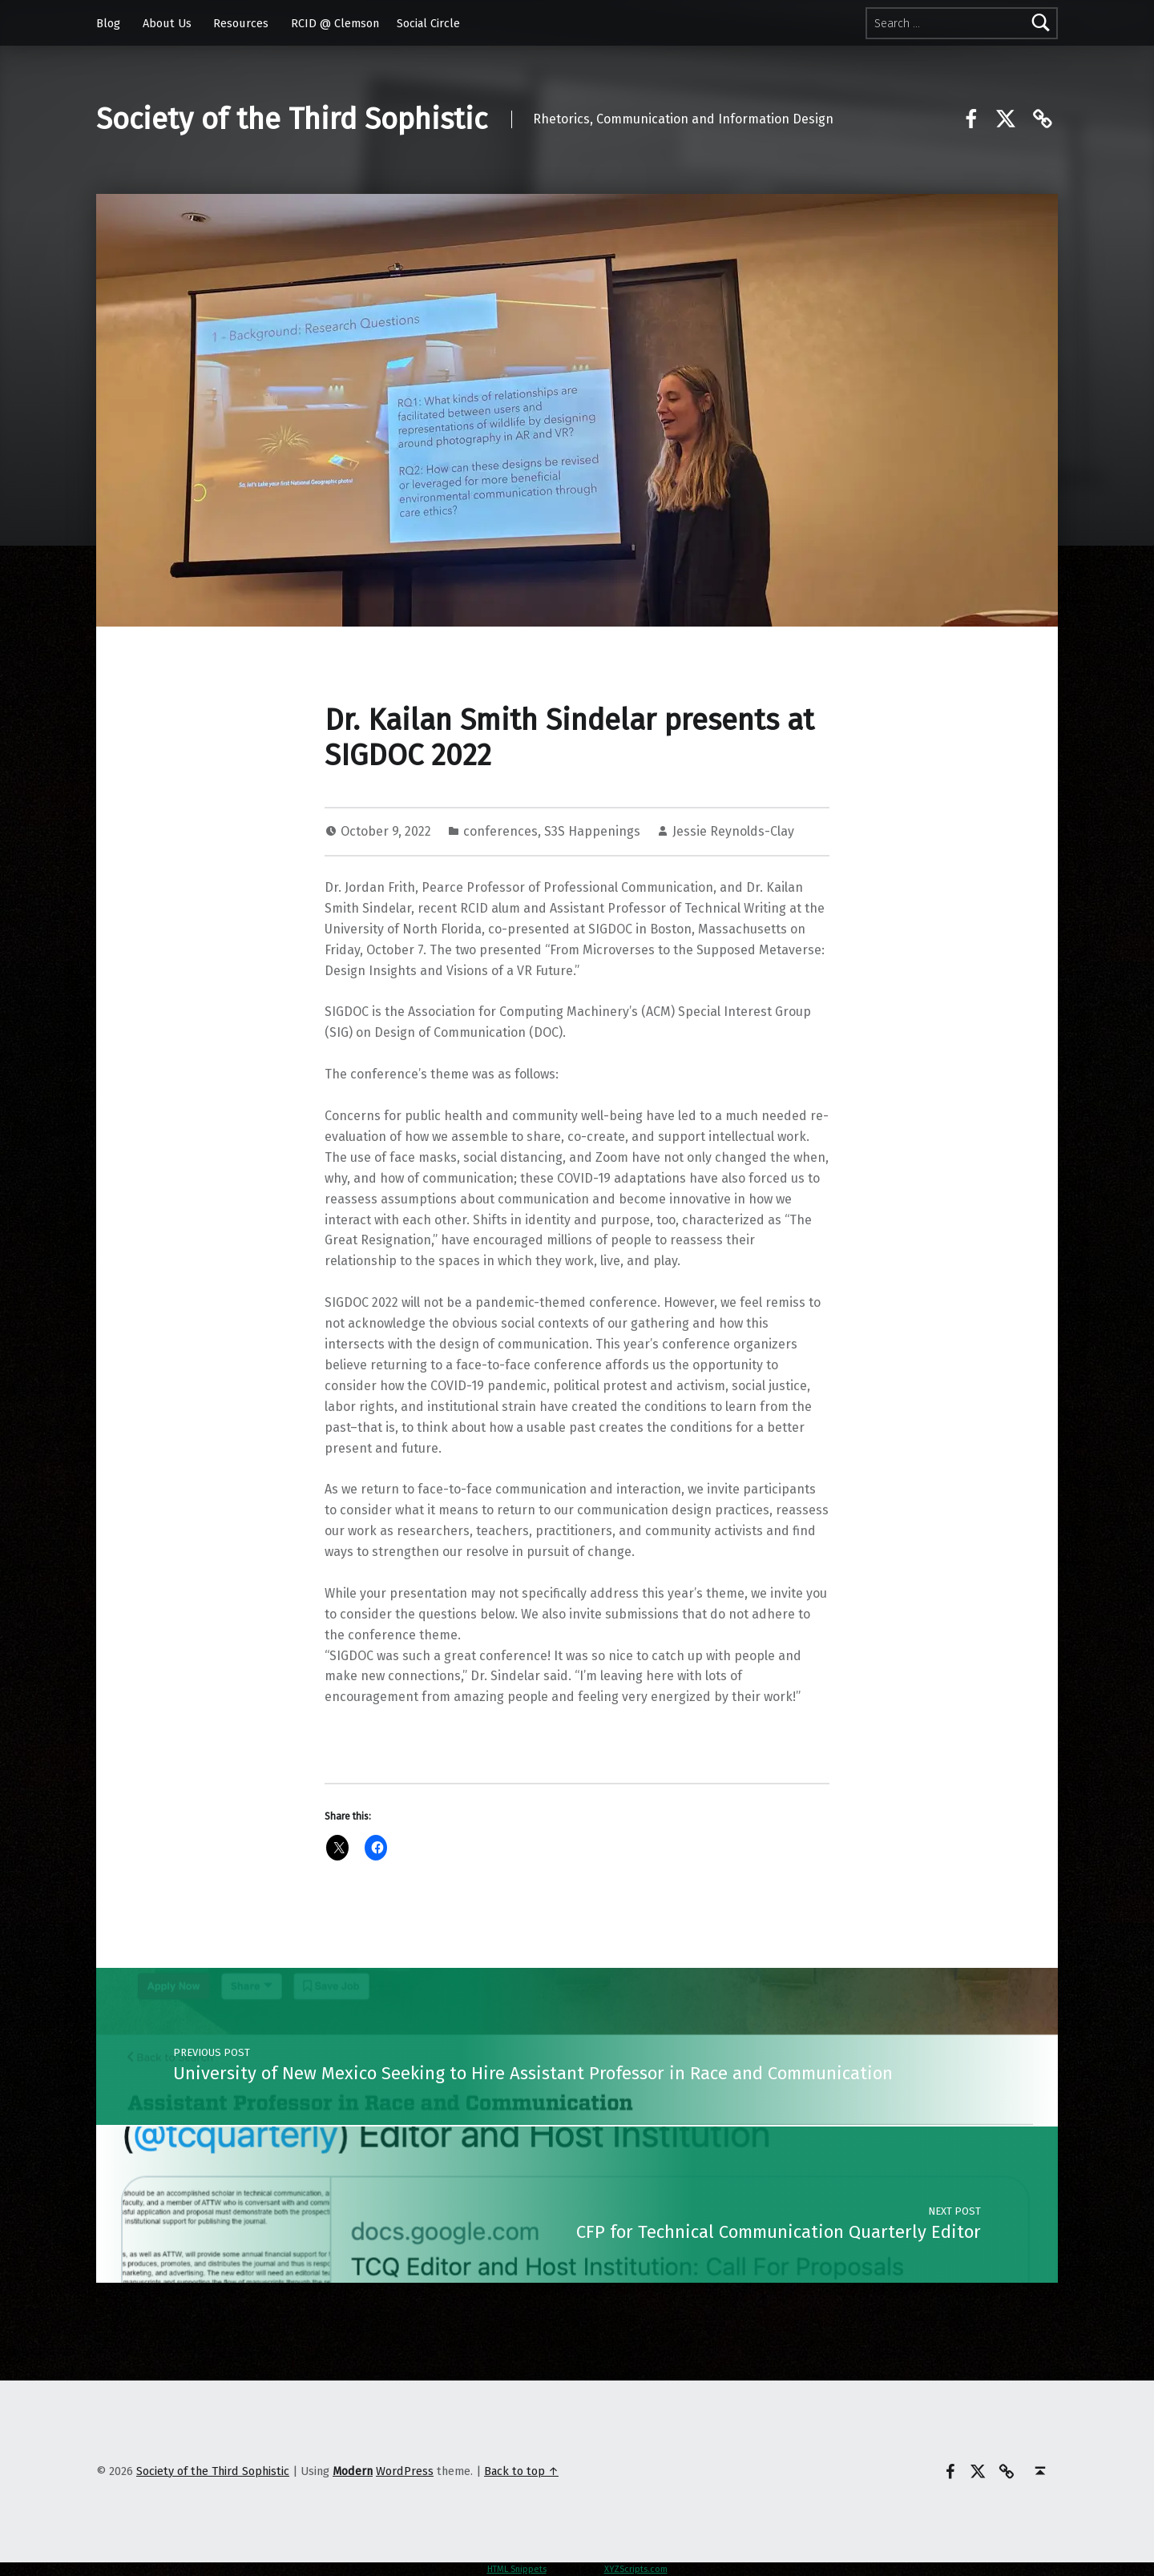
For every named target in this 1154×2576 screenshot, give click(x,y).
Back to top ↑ (521, 2471)
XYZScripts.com (636, 2569)
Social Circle (428, 23)
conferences (500, 831)
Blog (108, 23)
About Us (167, 23)
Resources (240, 23)
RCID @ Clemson (335, 23)
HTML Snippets (517, 2569)
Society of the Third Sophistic (291, 119)
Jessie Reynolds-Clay (733, 831)
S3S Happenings (592, 831)
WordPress (405, 2471)
